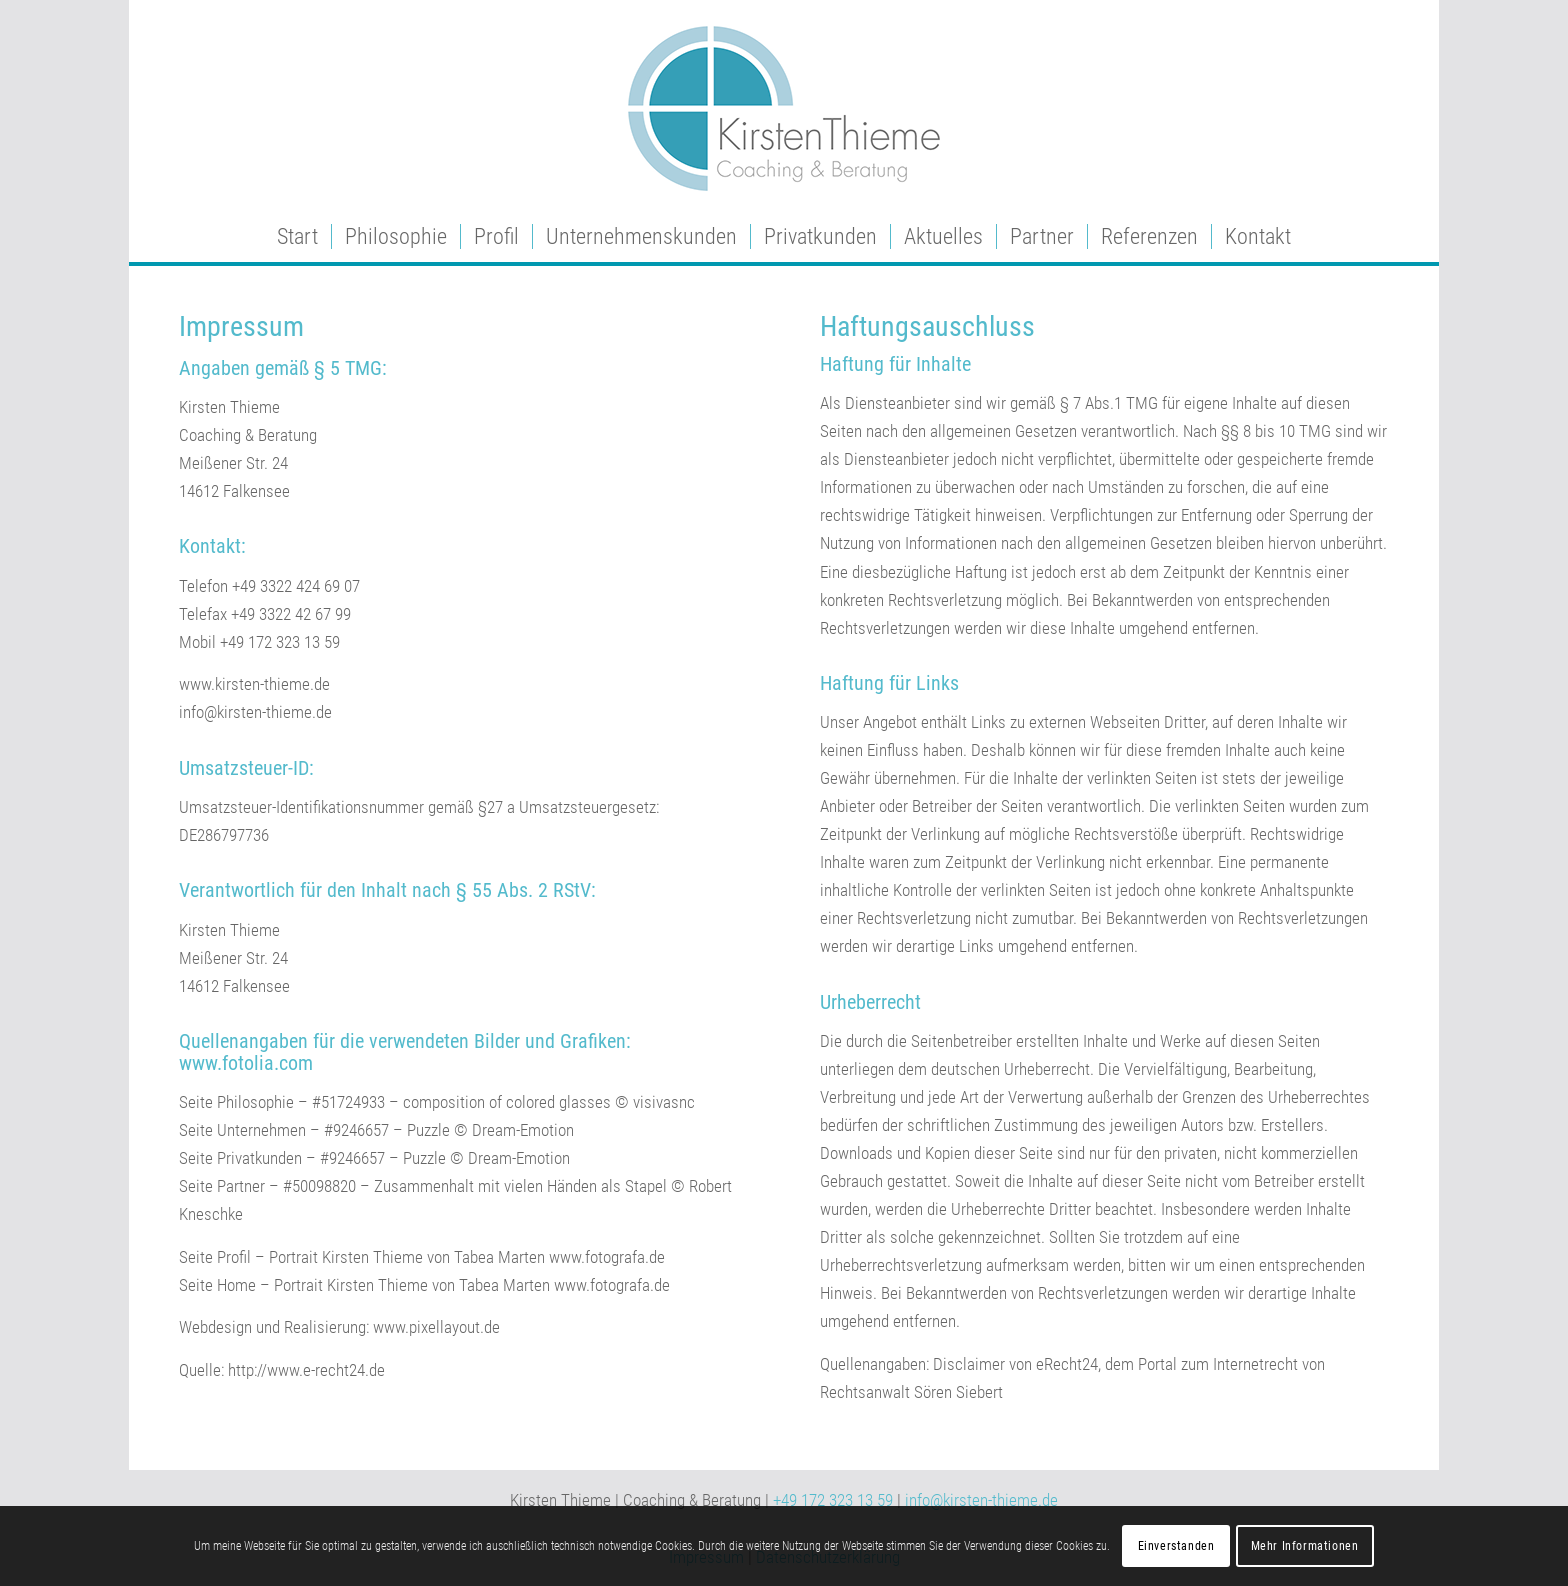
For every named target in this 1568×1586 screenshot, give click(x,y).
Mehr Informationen (1305, 1546)
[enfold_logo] (784, 106)
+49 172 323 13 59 (833, 1500)
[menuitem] (297, 237)
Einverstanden (1176, 1546)
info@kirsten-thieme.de (981, 1500)
